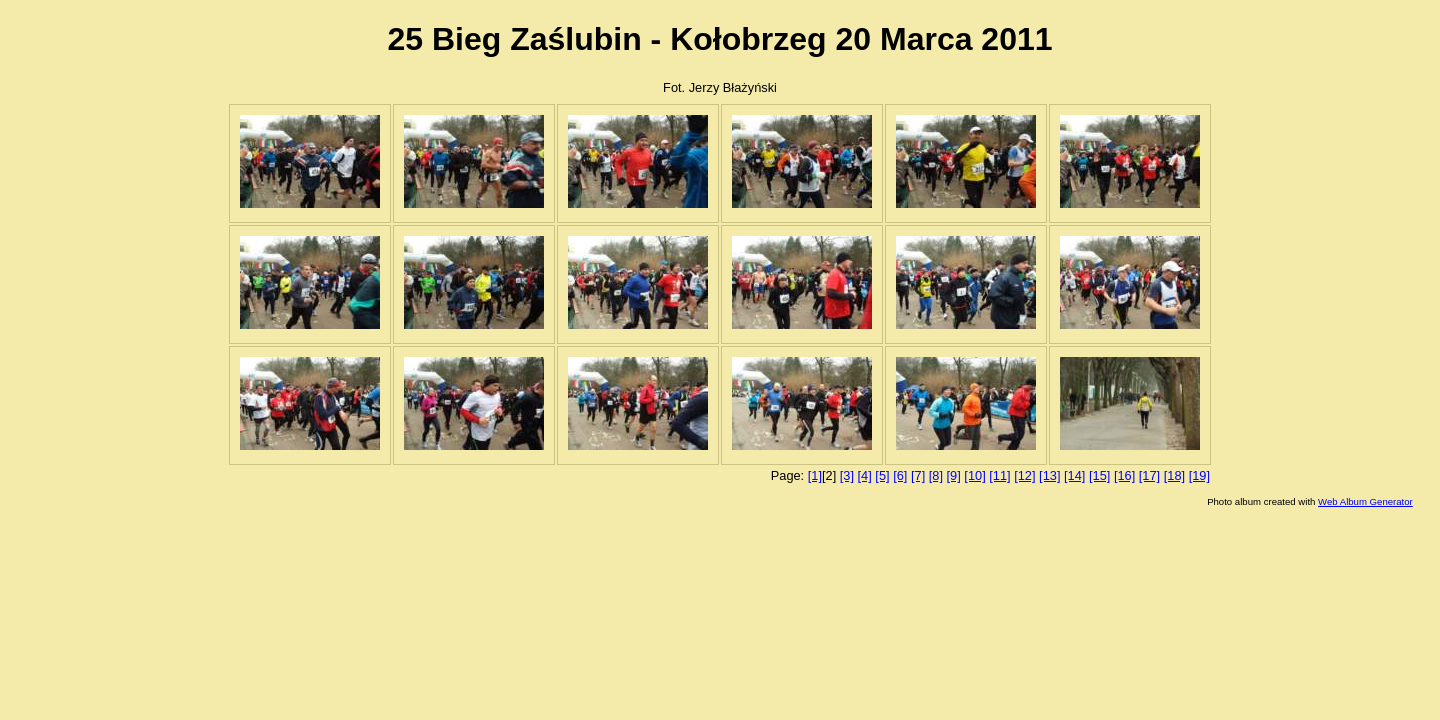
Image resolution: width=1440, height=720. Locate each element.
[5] (882, 475)
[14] (1074, 475)
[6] (900, 475)
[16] (1124, 475)
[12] (1024, 475)
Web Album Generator (1365, 501)
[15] (1099, 475)
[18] (1174, 475)
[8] (936, 475)
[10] (974, 475)
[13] (1049, 475)
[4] (865, 475)
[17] (1149, 475)
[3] (847, 475)
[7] (918, 475)
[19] (1199, 475)
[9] (954, 475)
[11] (999, 475)
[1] (815, 475)
